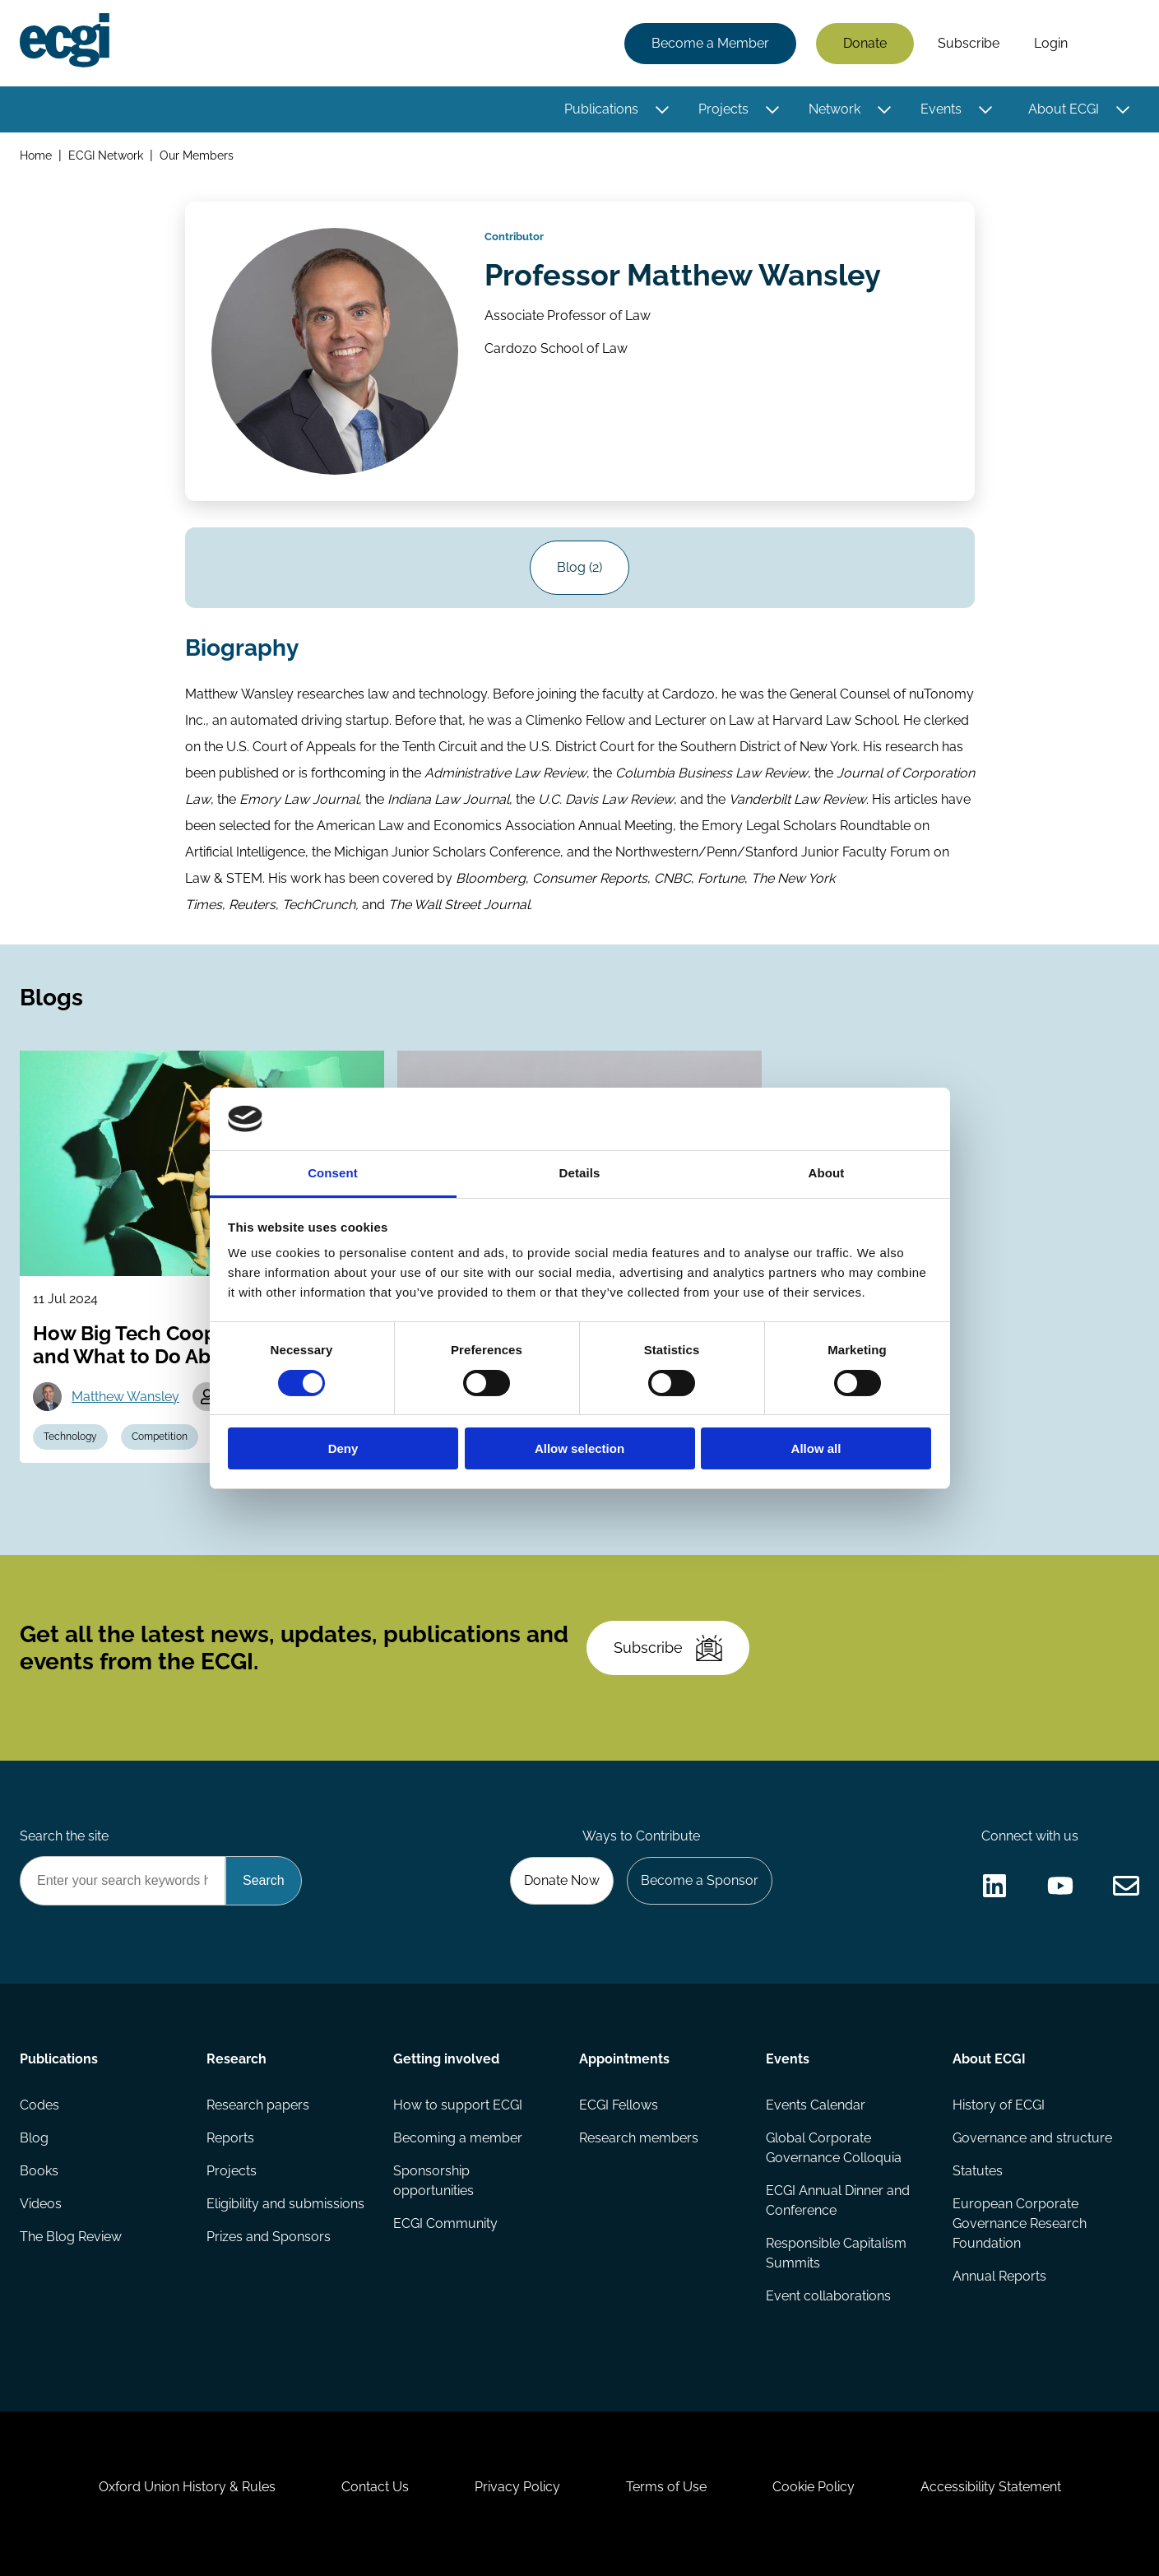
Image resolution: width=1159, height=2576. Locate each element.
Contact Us (375, 2487)
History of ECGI (999, 2105)
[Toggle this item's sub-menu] (661, 109)
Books (39, 2171)
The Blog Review (71, 2236)
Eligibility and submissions (285, 2204)
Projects (723, 109)
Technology (70, 1436)
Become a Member (710, 43)
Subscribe (968, 43)
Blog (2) (579, 567)
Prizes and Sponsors (268, 2236)
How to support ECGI (457, 2105)
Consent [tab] (333, 1173)
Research (236, 2059)
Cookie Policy (813, 2487)
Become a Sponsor (699, 1880)
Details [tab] (579, 1173)
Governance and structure (1032, 2138)
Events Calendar (815, 2105)
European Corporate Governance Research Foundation (1020, 2223)
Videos (41, 2204)
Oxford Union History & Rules (187, 2487)
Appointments (624, 2059)
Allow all (816, 1448)
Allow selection (579, 1448)
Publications (601, 109)
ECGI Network (105, 155)
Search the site (64, 1836)
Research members (638, 2138)
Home (36, 155)
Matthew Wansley (125, 1396)
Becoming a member (457, 2138)
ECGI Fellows (618, 2105)
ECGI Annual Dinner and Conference (838, 2200)
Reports (230, 2138)
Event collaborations (828, 2296)
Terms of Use (666, 2487)
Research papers (257, 2105)
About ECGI (1063, 109)
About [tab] (827, 1173)
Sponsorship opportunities (433, 2180)
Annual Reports (999, 2276)
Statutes (978, 2171)
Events (941, 109)
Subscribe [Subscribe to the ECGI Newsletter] (668, 1648)
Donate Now (562, 1880)
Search (1112, 43)
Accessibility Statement (990, 2487)
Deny (343, 1448)
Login (1051, 43)
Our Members (197, 155)
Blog (34, 2138)
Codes (39, 2105)
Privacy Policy (517, 2487)
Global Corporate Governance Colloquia (834, 2147)
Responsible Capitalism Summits (836, 2253)
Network (834, 109)
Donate (865, 43)
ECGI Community (445, 2223)
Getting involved (446, 2059)
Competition (160, 1436)
